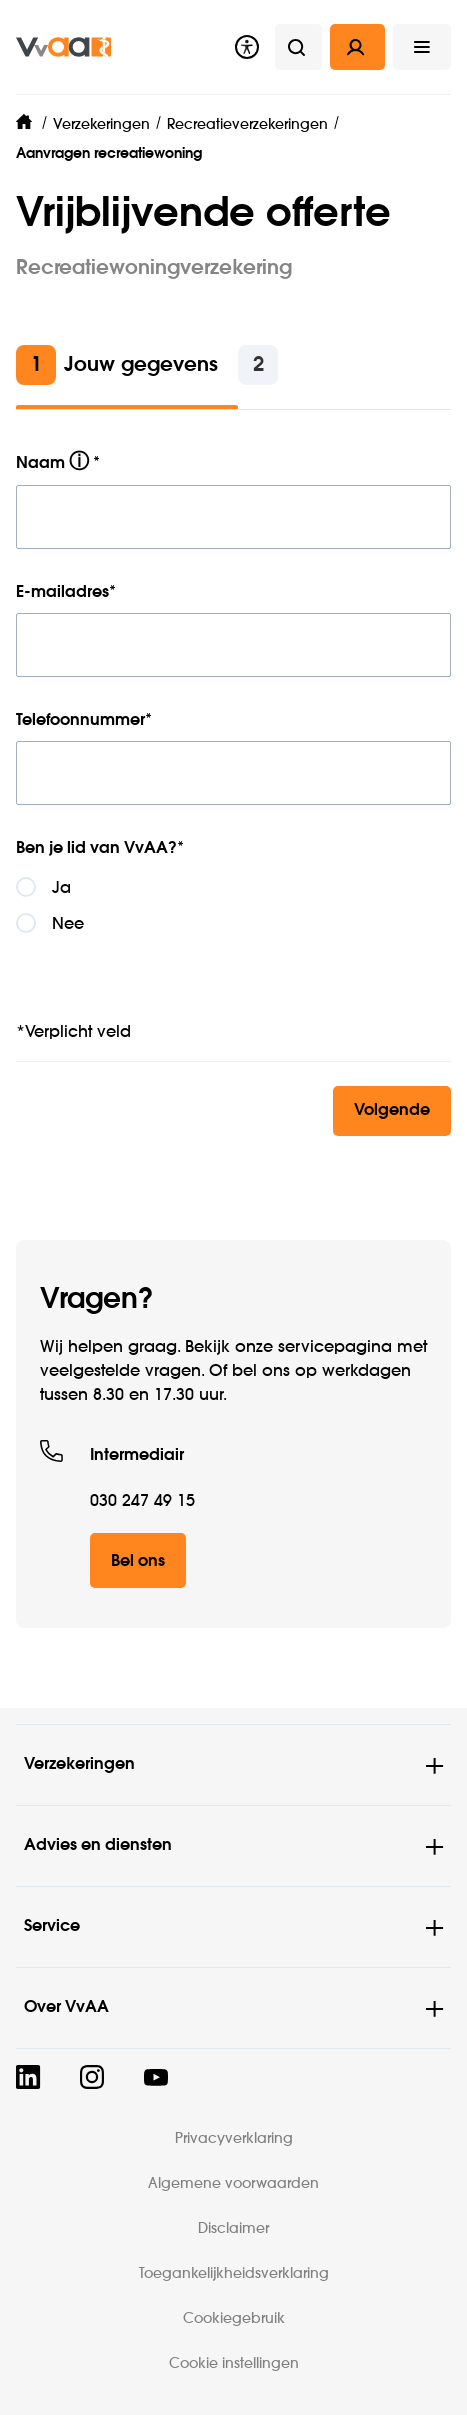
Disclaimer (233, 2229)
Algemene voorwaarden (233, 2184)
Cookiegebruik (234, 2319)
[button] (422, 47)
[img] (63, 47)
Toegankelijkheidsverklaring (234, 2274)
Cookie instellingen (234, 2364)
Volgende (392, 1111)
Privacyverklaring (234, 2139)
